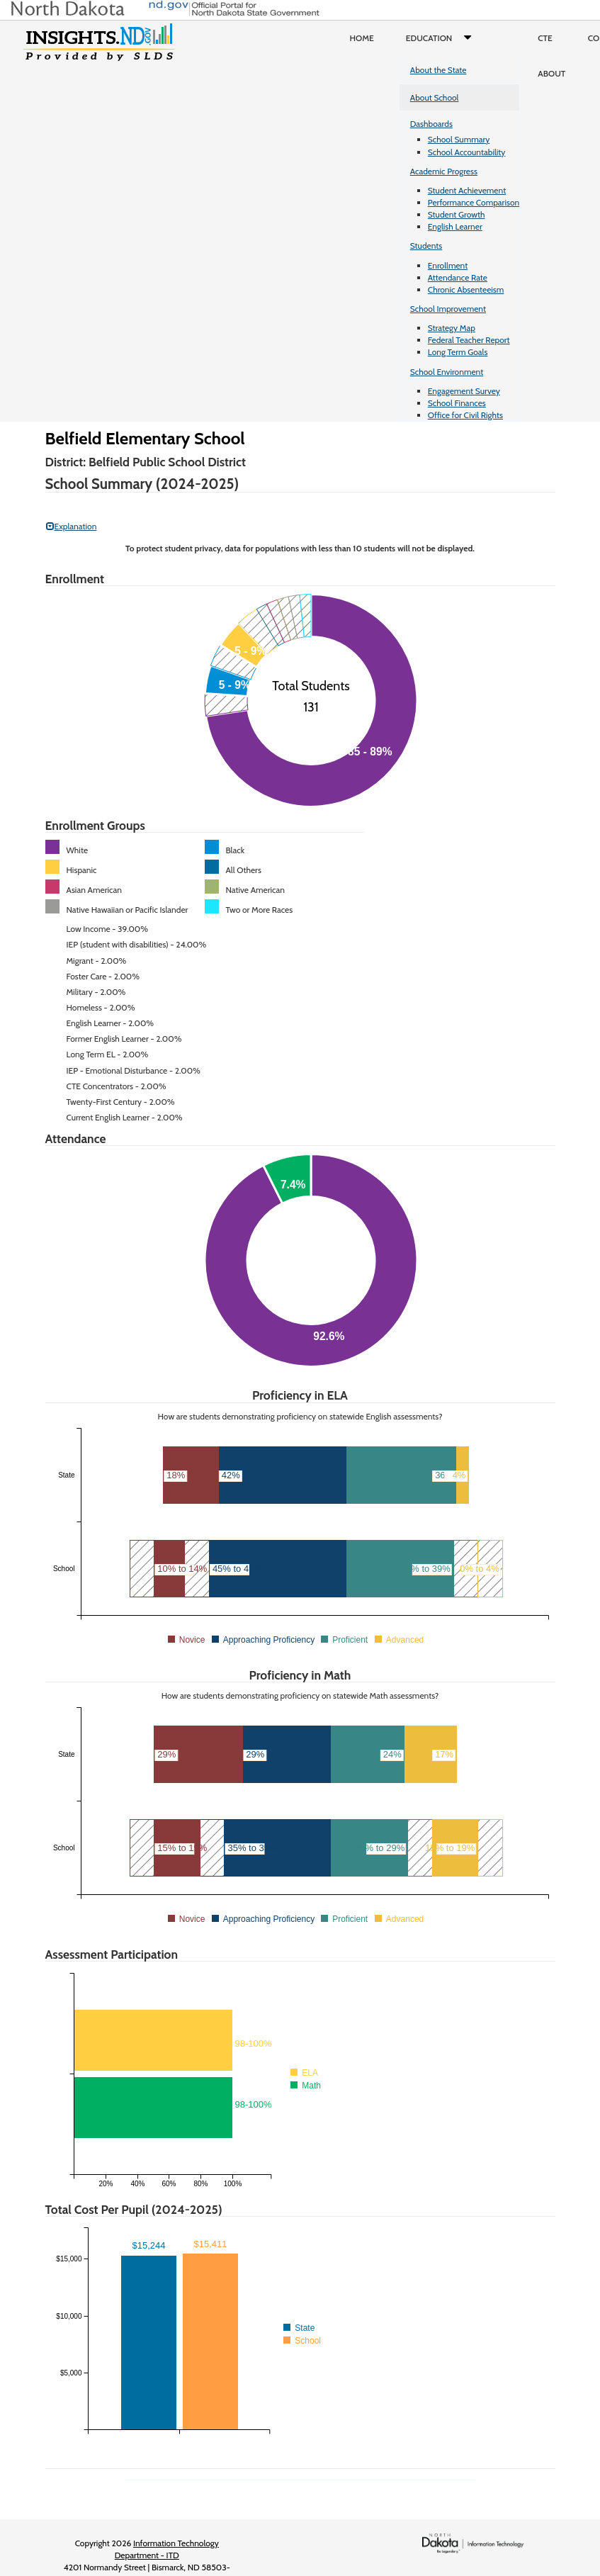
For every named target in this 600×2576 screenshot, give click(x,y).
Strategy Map (451, 327)
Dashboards (431, 123)
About (551, 73)
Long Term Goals (458, 352)
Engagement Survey (464, 391)
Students (426, 245)
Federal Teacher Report (469, 339)
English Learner (455, 226)
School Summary (459, 139)
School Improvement (448, 308)
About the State (438, 69)
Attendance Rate (457, 277)
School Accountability (467, 152)
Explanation (71, 526)
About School (434, 97)
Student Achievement (467, 190)
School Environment (447, 371)
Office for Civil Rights (465, 415)
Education (441, 38)
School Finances (457, 403)
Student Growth (456, 214)
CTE (545, 38)
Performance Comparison (474, 202)
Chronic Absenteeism (466, 289)
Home (362, 38)
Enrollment (448, 265)
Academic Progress (443, 171)
